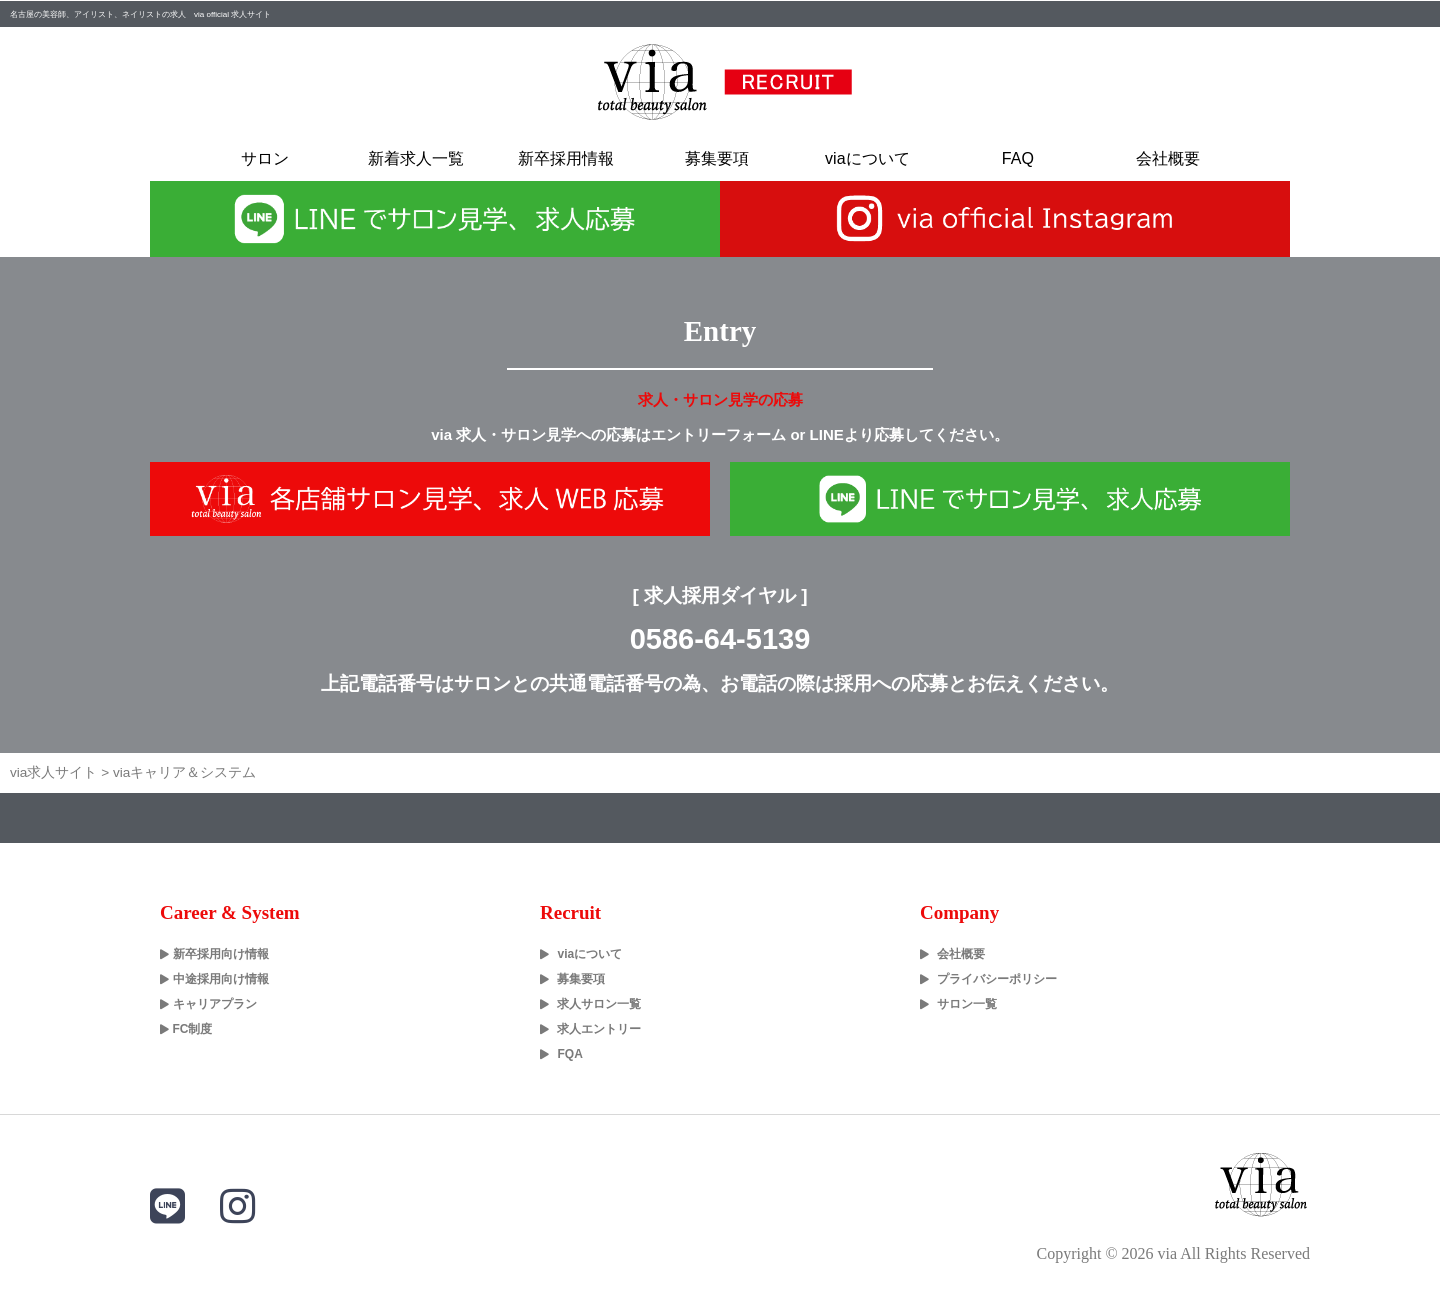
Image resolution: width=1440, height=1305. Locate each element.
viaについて (867, 158)
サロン (265, 158)
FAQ (1018, 158)
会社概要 (1168, 158)
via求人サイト (53, 772)
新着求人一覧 (416, 158)
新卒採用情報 (566, 158)
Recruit (570, 912)
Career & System (230, 912)
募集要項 (717, 158)
